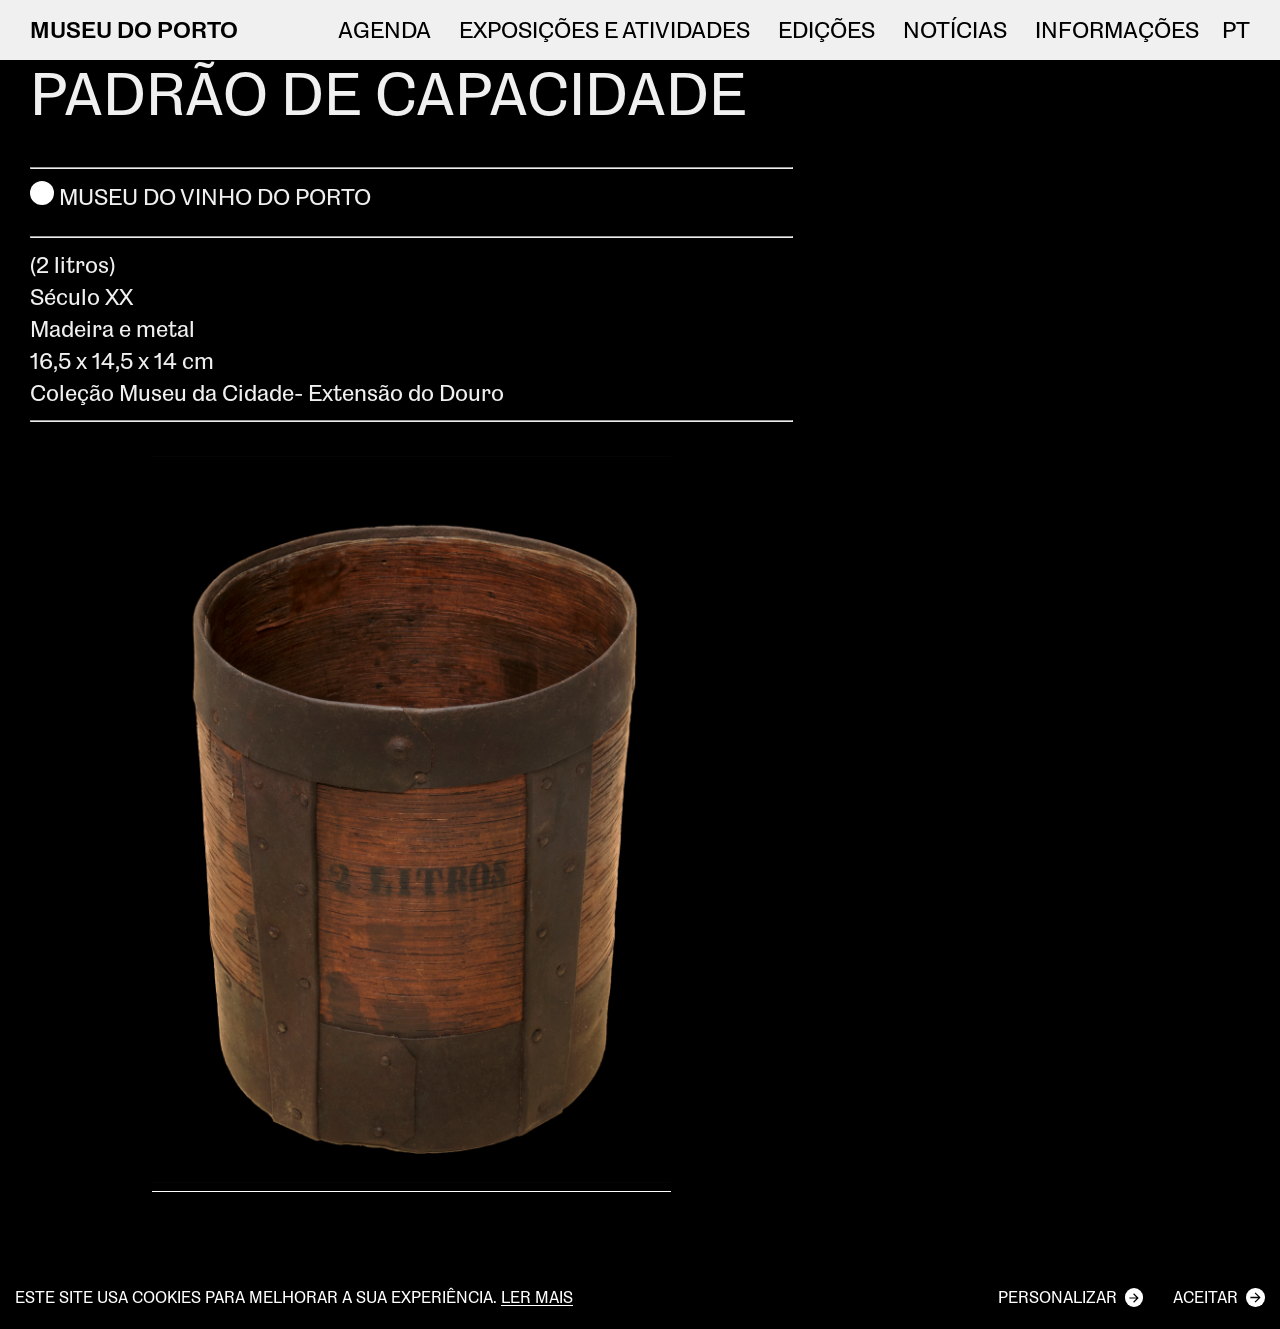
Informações (1117, 30)
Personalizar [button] (1057, 1296)
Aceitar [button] (1205, 1296)
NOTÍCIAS (955, 30)
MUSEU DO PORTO (134, 29)
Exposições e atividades (604, 30)
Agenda (384, 30)
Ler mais (537, 1297)
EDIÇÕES (826, 30)
